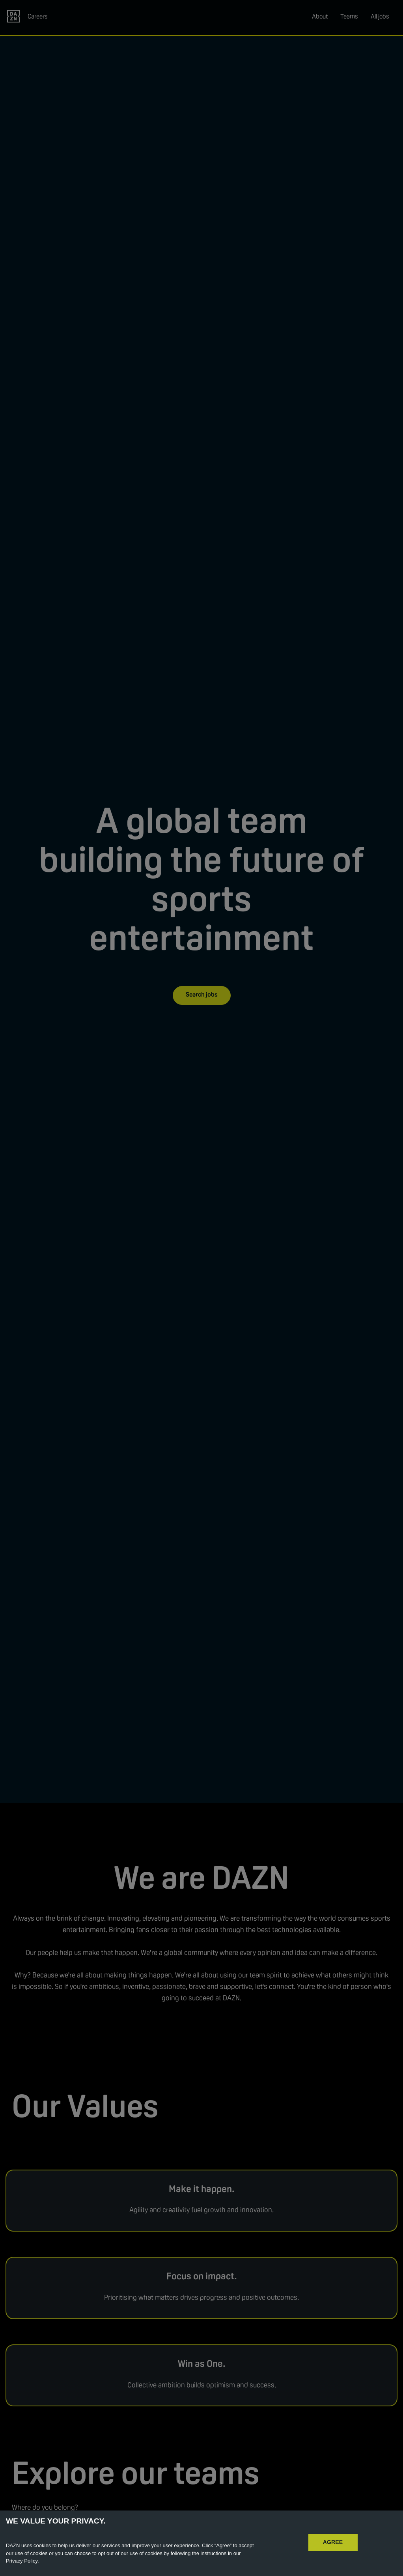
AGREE (333, 2542)
